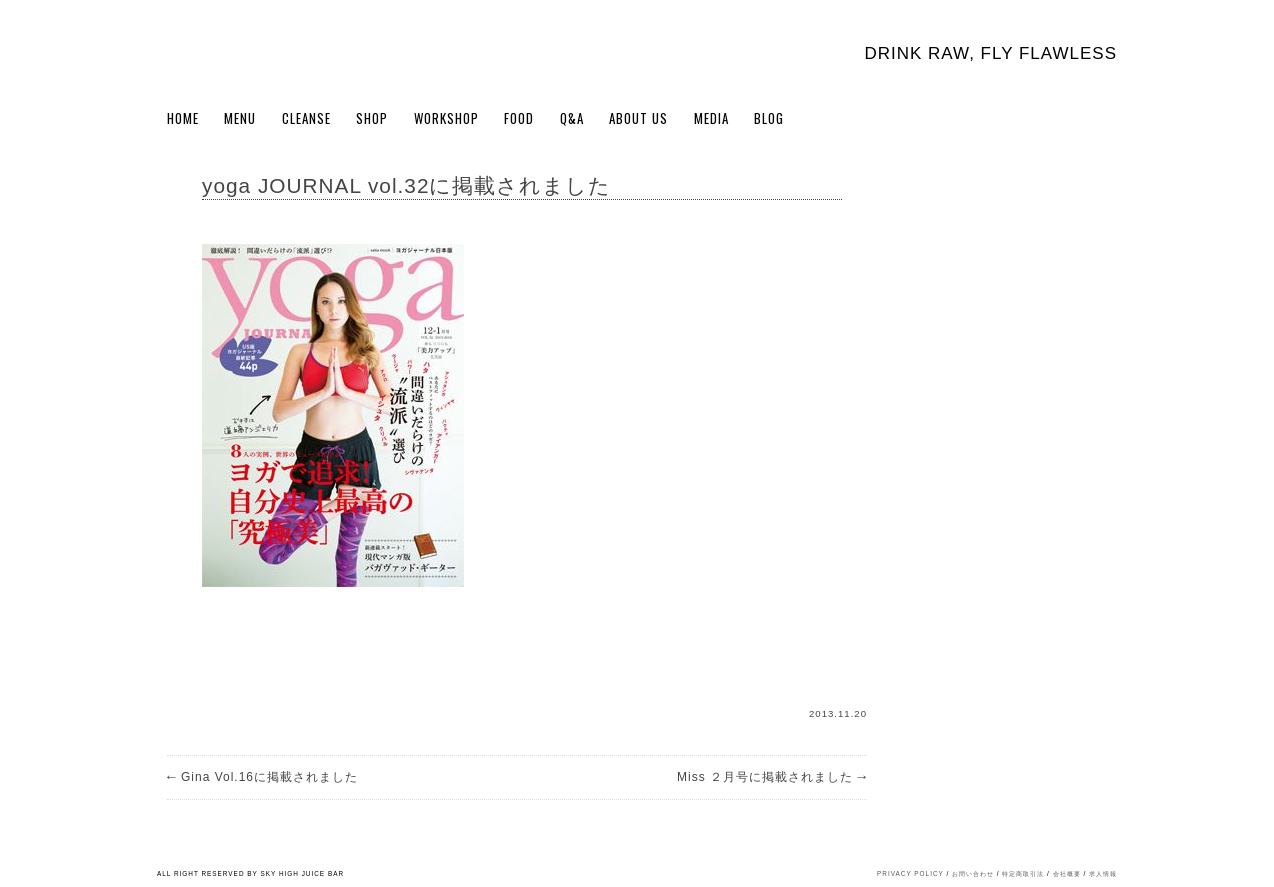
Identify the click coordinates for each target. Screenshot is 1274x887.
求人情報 (1103, 873)
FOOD (519, 118)
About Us (638, 118)
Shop (372, 118)
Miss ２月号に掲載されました (772, 777)
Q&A (572, 118)
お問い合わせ (973, 873)
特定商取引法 (1023, 873)
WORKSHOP (446, 118)
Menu (240, 118)
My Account (1071, 122)
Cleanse (306, 118)
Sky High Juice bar (245, 50)
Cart (1105, 122)
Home (183, 118)
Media (711, 118)
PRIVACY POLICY (910, 873)
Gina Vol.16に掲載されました (262, 777)
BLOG (769, 118)
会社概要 (1067, 873)
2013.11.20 (838, 713)
